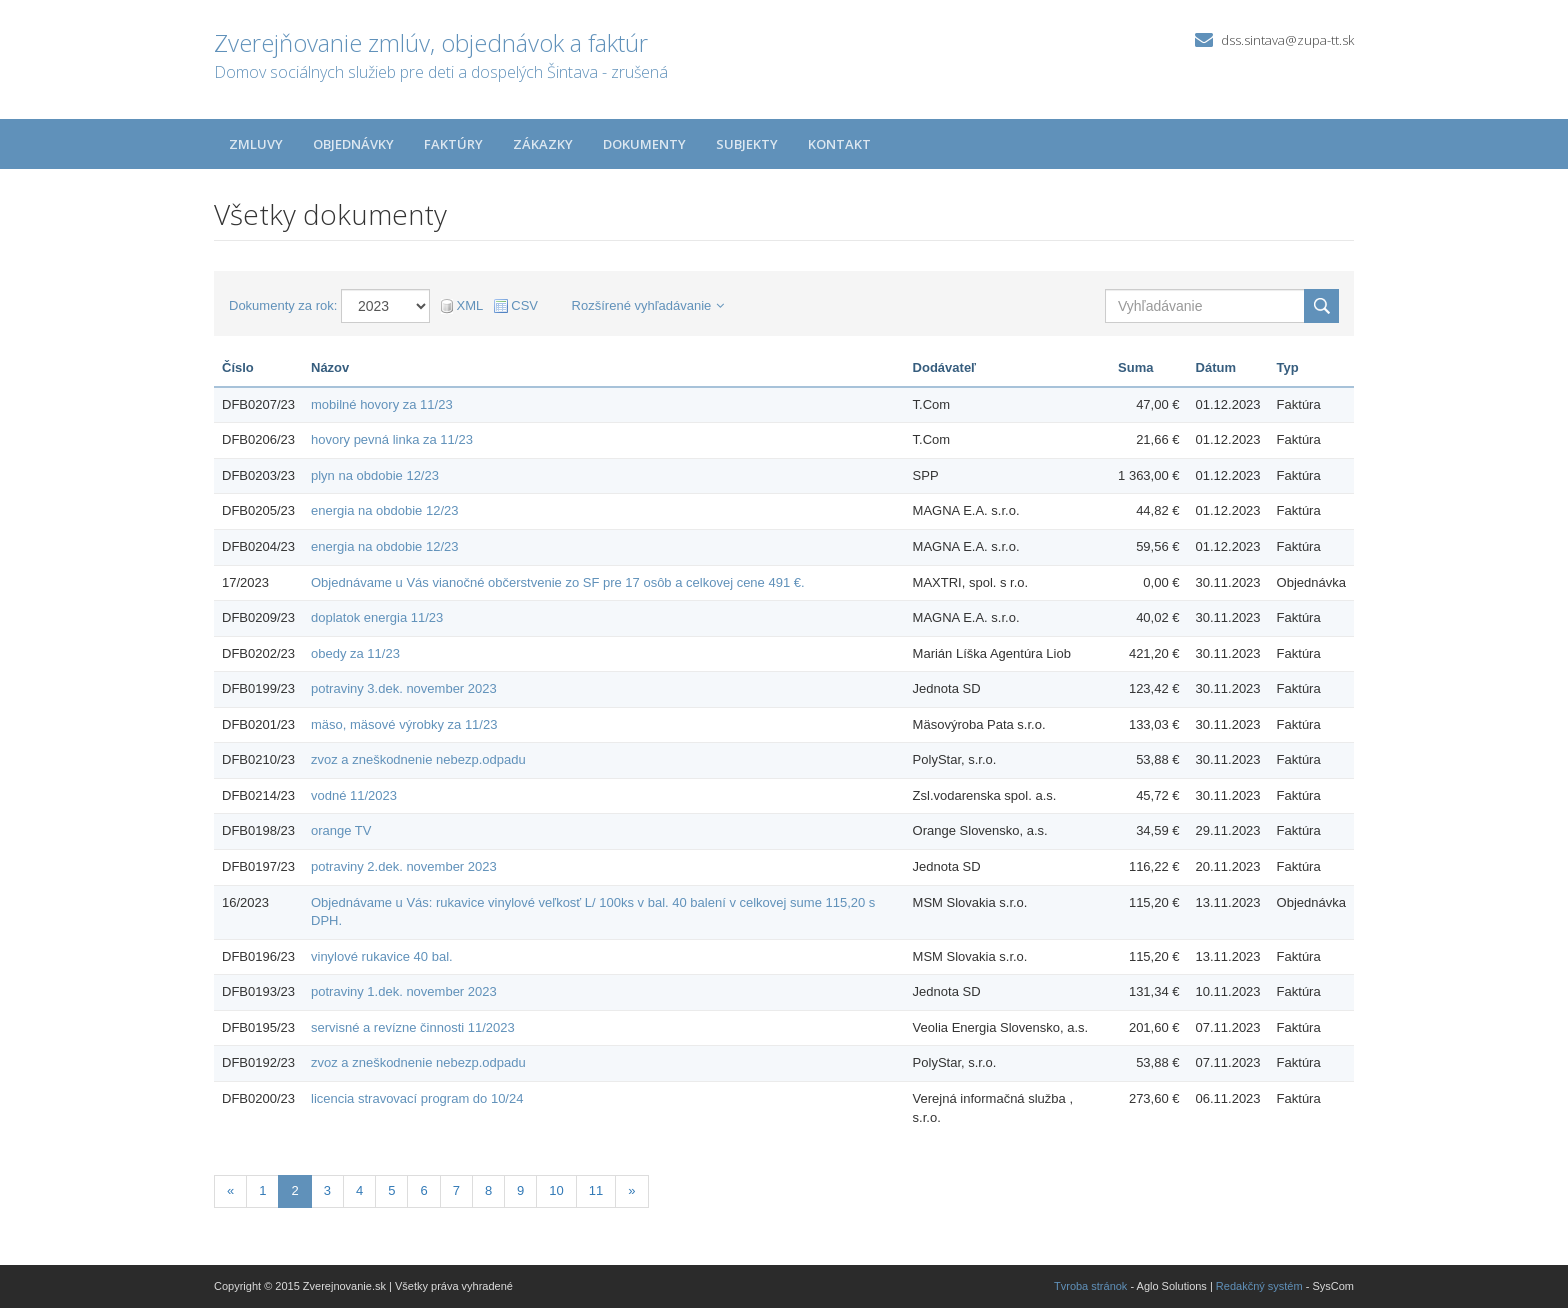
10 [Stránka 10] (556, 1190)
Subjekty (747, 144)
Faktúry (453, 144)
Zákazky (543, 144)
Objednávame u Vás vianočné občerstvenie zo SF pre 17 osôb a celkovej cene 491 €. (558, 582)
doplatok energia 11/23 (377, 617)
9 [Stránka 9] (520, 1190)
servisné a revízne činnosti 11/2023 (413, 1027)
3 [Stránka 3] (327, 1190)
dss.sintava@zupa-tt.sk (1287, 40)
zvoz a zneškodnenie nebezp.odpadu (418, 759)
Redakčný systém (1259, 1286)
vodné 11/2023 (354, 795)
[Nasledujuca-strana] (631, 1191)
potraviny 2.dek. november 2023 (404, 866)
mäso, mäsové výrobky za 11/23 (404, 724)
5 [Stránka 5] (391, 1190)
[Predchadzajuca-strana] (230, 1191)
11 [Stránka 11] (596, 1190)
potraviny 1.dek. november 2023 (404, 991)
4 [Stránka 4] (359, 1190)
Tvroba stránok (1090, 1286)
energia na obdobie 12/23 (384, 510)
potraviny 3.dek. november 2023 (404, 688)
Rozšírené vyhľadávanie (648, 305)
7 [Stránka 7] (456, 1190)
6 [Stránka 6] (423, 1190)
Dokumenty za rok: (283, 305)
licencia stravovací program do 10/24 (417, 1098)
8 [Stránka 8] (488, 1190)
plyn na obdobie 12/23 (375, 475)
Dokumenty (644, 144)
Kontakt (839, 144)
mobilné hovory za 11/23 (382, 404)
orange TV (341, 830)
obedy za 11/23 (355, 653)
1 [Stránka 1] (262, 1190)
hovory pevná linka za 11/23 (392, 439)
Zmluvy (256, 144)
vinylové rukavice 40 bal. (382, 956)
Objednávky (353, 144)
